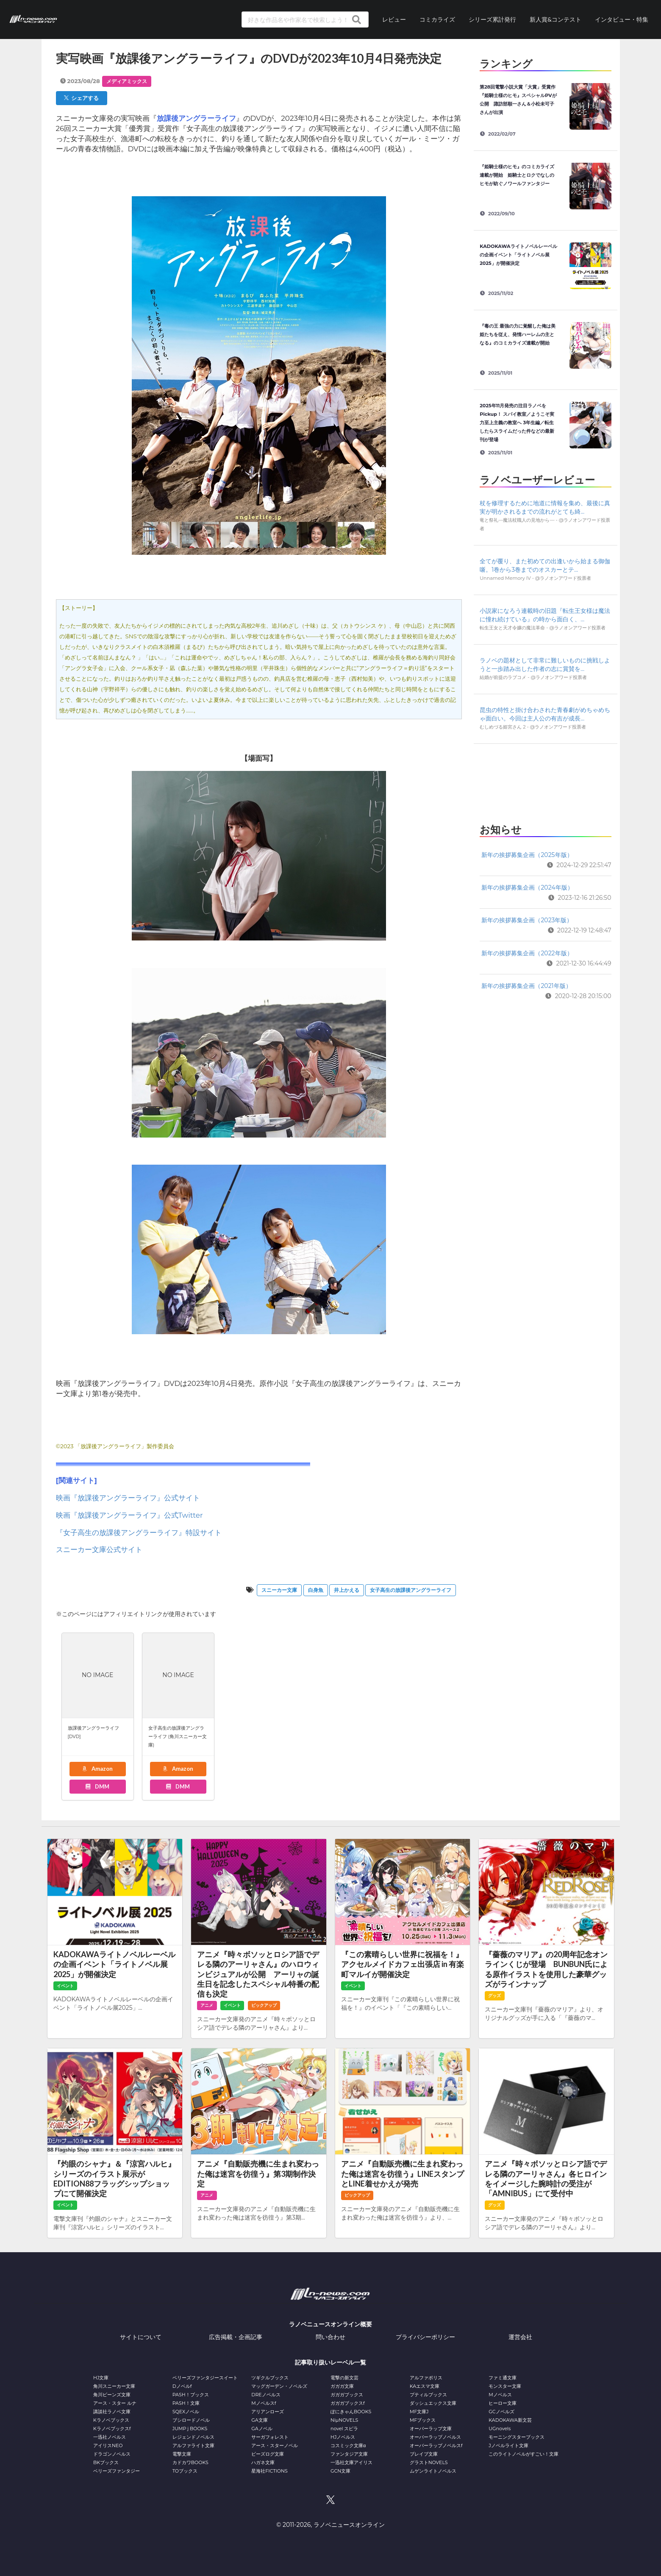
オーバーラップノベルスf (436, 2445)
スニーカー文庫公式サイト (99, 1549)
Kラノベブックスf (112, 2428)
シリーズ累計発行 (492, 19)
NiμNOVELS (344, 2420)
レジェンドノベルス (193, 2437)
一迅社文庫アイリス (351, 2462)
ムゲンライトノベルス (433, 2471)
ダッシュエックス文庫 (433, 2403)
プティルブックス (428, 2395)
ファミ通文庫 (503, 2378)
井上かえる (346, 1590)
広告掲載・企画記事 (235, 2337)
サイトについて (140, 2337)
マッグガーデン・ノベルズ (279, 2386)
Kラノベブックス (111, 2420)
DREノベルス (265, 2395)
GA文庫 (259, 2420)
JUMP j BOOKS (190, 2428)
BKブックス (106, 2462)
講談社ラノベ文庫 (112, 2412)
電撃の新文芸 (344, 2378)
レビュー (394, 19)
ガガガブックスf (347, 2403)
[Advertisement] (545, 781)
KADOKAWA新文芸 (510, 2420)
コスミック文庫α (348, 2445)
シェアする (81, 98)
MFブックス (423, 2420)
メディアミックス (126, 81)
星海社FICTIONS (269, 2471)
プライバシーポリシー (425, 2337)
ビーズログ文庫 (267, 2454)
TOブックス (184, 2471)
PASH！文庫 (186, 2403)
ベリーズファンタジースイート (205, 2378)
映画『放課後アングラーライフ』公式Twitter (129, 1515)
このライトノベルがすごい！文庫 (523, 2454)
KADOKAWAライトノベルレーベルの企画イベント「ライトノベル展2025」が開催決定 (518, 254)
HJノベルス (342, 2437)
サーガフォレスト (270, 2437)
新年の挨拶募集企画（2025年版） (526, 855)
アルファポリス (426, 2378)
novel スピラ (344, 2428)
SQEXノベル (185, 2412)
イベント (65, 1986)
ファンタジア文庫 (349, 2454)
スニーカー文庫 (279, 1590)
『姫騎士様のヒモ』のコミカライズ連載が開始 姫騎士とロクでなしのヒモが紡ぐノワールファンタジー (517, 175)
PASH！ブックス (190, 2395)
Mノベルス (500, 2395)
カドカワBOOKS (190, 2462)
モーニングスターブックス (516, 2437)
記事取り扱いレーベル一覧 (330, 2362)
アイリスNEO (108, 2445)
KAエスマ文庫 (424, 2386)
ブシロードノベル (191, 2420)
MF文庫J (419, 2412)
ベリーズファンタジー (116, 2471)
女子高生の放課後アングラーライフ (410, 1590)
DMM (97, 1786)
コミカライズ (437, 19)
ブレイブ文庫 (424, 2454)
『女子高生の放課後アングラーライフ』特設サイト (139, 1532)
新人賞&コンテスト (555, 19)
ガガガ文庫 (342, 2386)
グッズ (494, 1995)
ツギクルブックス (270, 2378)
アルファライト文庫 (193, 2445)
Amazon (97, 1768)
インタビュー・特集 (621, 19)
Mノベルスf (263, 2403)
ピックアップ (264, 2005)
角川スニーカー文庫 (114, 2386)
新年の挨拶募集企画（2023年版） (526, 920)
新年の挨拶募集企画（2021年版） (526, 986)
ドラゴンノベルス (112, 2454)
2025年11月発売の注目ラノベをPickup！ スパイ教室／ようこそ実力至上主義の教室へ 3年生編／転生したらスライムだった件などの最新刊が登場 (517, 422)
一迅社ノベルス (109, 2437)
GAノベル (261, 2428)
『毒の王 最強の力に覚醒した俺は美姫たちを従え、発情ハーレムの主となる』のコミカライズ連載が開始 (517, 334)
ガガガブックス (346, 2395)
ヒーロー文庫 (503, 2403)
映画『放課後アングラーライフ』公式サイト (128, 1498)
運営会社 (520, 2337)
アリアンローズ (267, 2412)
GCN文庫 (340, 2471)
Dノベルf (182, 2386)
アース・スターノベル (274, 2445)
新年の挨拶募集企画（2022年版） (526, 953)
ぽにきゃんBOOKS (350, 2412)
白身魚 (315, 1590)
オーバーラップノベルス (435, 2437)
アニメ (206, 2005)
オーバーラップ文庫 (431, 2428)
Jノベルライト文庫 (508, 2445)
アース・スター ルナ (114, 2403)
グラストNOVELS (429, 2462)
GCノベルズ (501, 2412)
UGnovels (500, 2428)
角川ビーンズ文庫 (112, 2395)
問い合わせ (330, 2337)
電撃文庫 (181, 2454)
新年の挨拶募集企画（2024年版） (527, 887)
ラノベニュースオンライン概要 (330, 2324)
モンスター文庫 (505, 2386)
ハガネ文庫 (263, 2462)
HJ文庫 (100, 2378)
